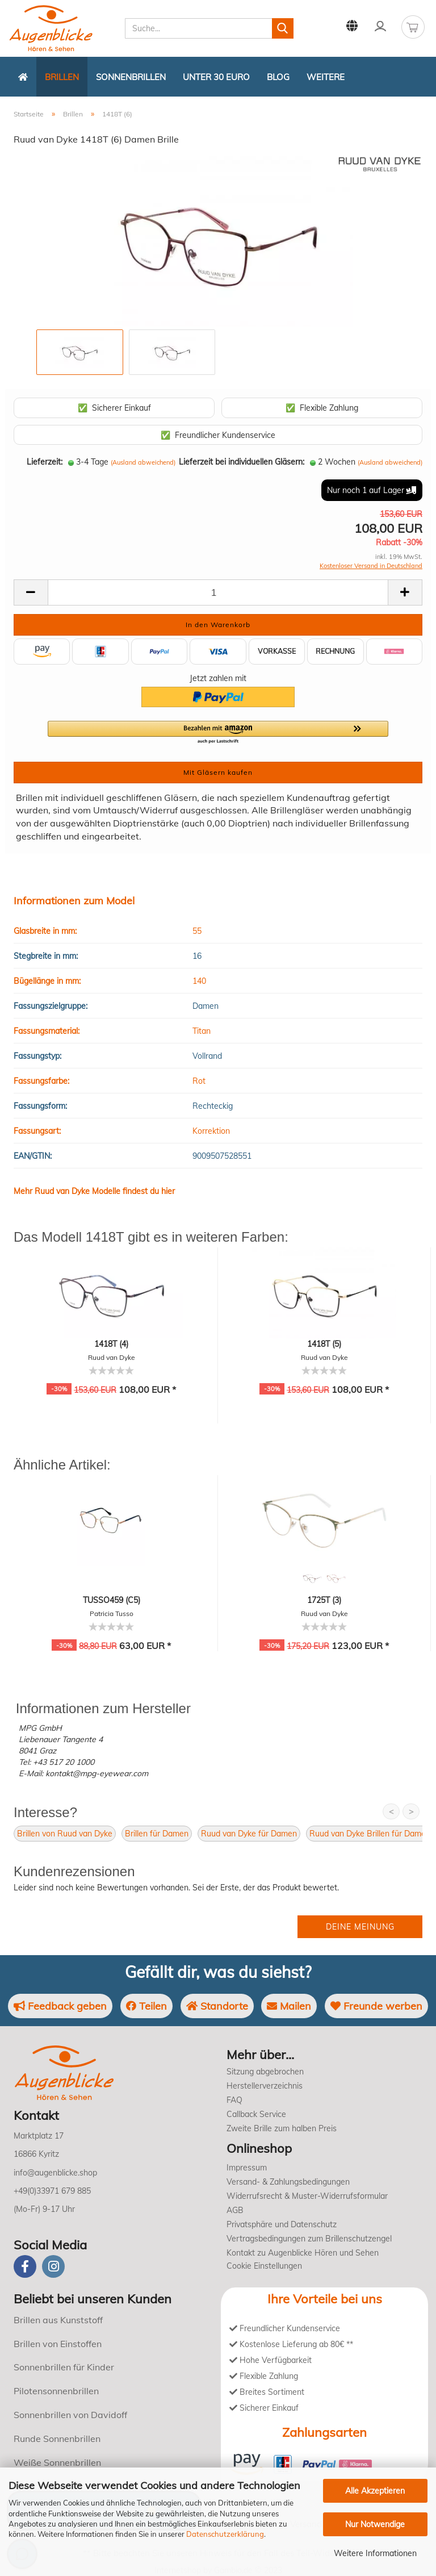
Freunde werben (376, 2006)
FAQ (234, 2100)
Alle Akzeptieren (375, 2491)
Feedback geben (60, 2006)
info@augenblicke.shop (55, 2173)
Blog (278, 77)
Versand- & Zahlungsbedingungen (288, 2182)
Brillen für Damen (156, 1833)
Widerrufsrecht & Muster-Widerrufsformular (307, 2196)
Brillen (62, 77)
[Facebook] (25, 2266)
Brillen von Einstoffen (58, 2343)
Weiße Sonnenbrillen (57, 2462)
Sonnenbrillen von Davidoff (70, 2414)
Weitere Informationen (375, 2553)
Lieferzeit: (44, 462)
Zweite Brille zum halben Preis (282, 2128)
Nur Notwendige (375, 2524)
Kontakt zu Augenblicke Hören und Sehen (303, 2253)
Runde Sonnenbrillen (57, 2438)
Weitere (326, 77)
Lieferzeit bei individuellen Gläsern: (241, 462)
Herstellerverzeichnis (265, 2086)
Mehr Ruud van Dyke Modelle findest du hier (94, 1191)
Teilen (146, 2006)
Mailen (289, 2006)
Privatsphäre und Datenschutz (282, 2224)
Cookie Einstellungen (264, 2266)
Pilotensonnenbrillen (56, 2391)
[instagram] (53, 2266)
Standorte (217, 2006)
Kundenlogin (380, 26)
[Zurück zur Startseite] (23, 77)
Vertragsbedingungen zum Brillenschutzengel (309, 2238)
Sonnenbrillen (131, 77)
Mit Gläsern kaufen (218, 772)
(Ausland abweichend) (143, 462)
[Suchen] (283, 28)
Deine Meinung (360, 1927)
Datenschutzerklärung (225, 2534)
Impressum (247, 2167)
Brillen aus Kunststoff (58, 2320)
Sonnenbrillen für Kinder (64, 2367)
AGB (235, 2210)
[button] (218, 733)
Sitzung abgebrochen (265, 2071)
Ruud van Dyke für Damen (249, 1833)
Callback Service (256, 2114)
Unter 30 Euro (216, 77)
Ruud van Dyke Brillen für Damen (369, 1833)
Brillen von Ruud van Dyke (64, 1833)
